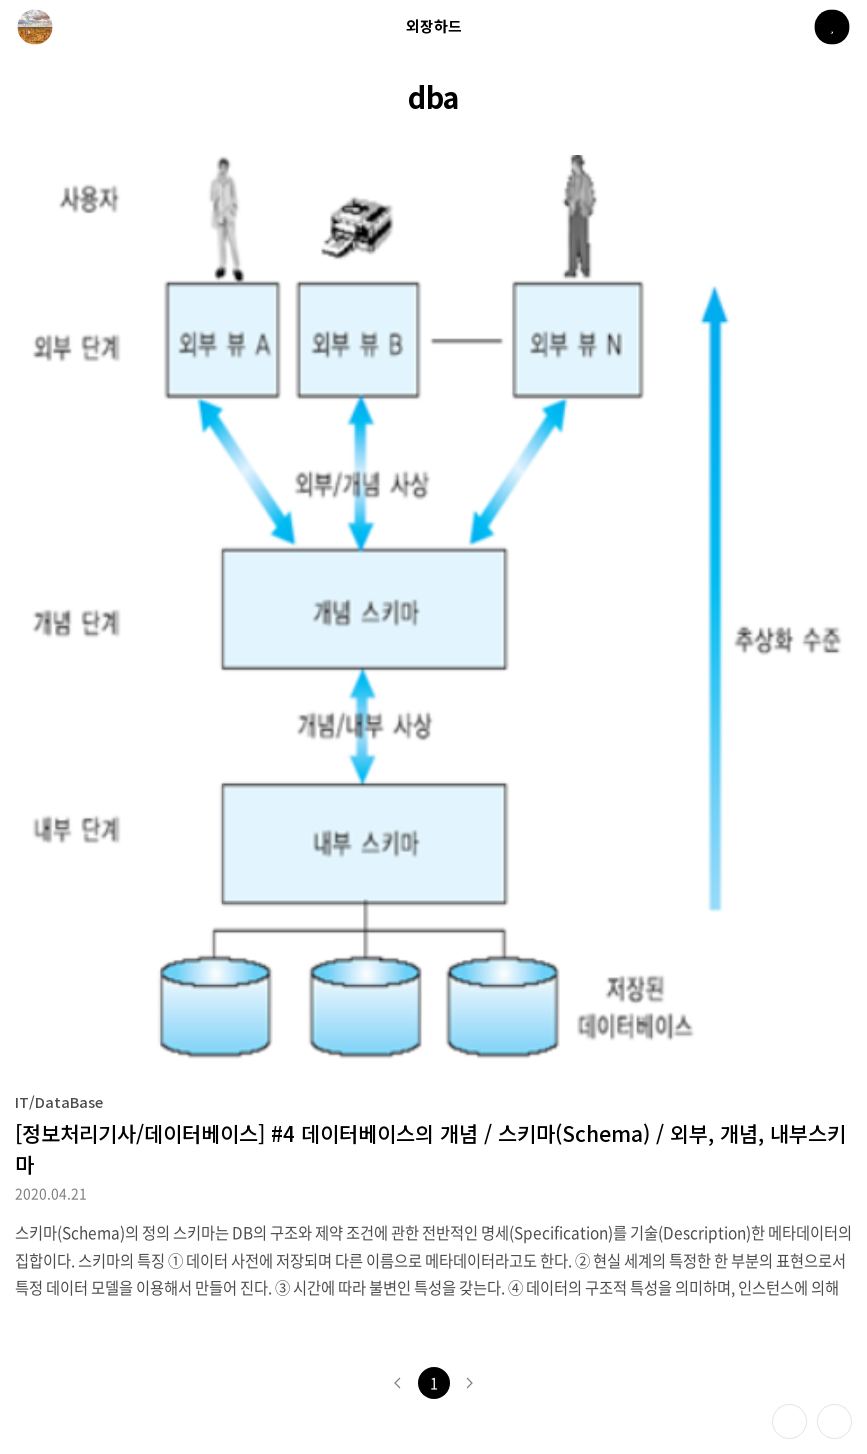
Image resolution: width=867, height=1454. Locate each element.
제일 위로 (834, 1421)
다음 (470, 1383)
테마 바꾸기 (789, 1421)
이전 (398, 1383)
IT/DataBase (59, 1101)
